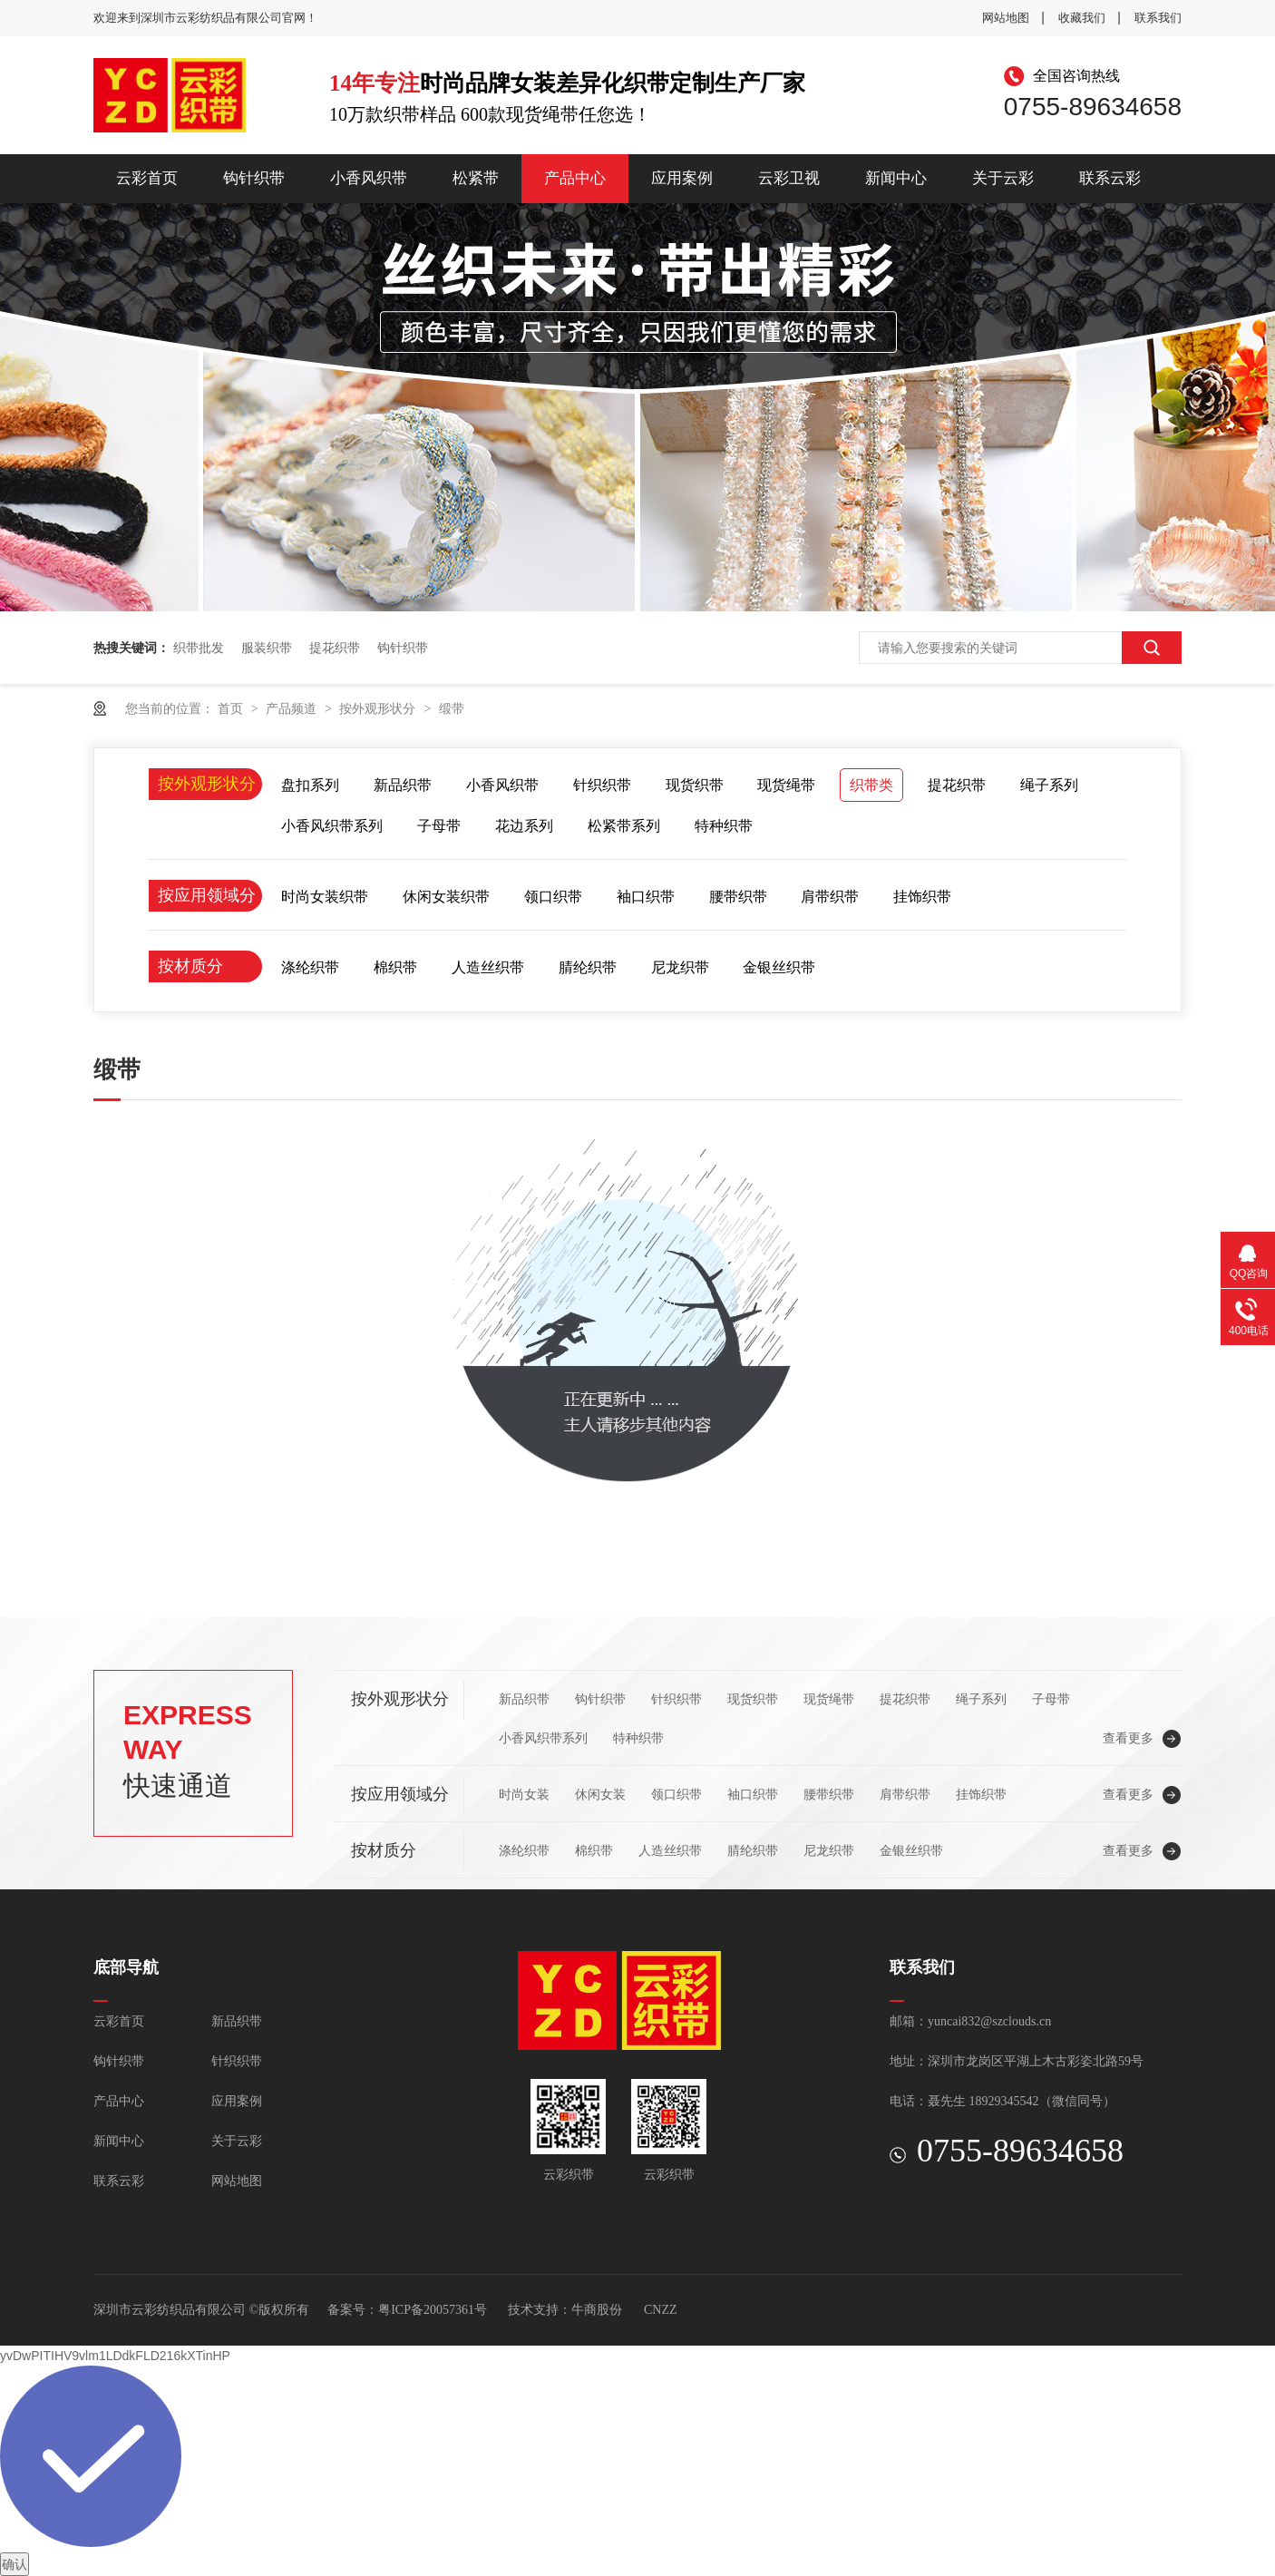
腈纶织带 (588, 967)
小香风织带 (368, 178)
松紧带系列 (624, 826)
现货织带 (695, 785)
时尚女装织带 (324, 896)
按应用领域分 (207, 895)
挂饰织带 (922, 896)
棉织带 (395, 967)
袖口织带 (646, 896)
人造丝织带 (488, 967)
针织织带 (602, 785)
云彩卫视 (789, 178)
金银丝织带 (779, 967)
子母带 (439, 826)
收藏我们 (1081, 17)
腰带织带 (738, 896)
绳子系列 (1049, 785)
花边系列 (524, 826)
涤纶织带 (310, 967)
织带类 (871, 785)
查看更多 (1128, 1738)
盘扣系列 (310, 785)
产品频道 (293, 708)
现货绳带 (786, 785)
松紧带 (476, 178)
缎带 (451, 708)
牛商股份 (596, 2310)
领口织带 (553, 896)
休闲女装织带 (446, 896)
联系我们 (1158, 17)
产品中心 (575, 178)
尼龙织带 (680, 967)
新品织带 (403, 785)
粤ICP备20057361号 (432, 2310)
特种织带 (724, 826)
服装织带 (266, 647)
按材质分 (190, 966)
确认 (14, 2564)
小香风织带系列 (332, 826)
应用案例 (682, 178)
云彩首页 (147, 178)
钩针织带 (254, 178)
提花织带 (334, 647)
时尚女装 (524, 1794)
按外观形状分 (379, 708)
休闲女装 (600, 1794)
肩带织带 (830, 896)
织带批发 (198, 647)
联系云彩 (1110, 178)
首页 (232, 708)
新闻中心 (896, 178)
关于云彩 (1003, 178)
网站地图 (1005, 17)
